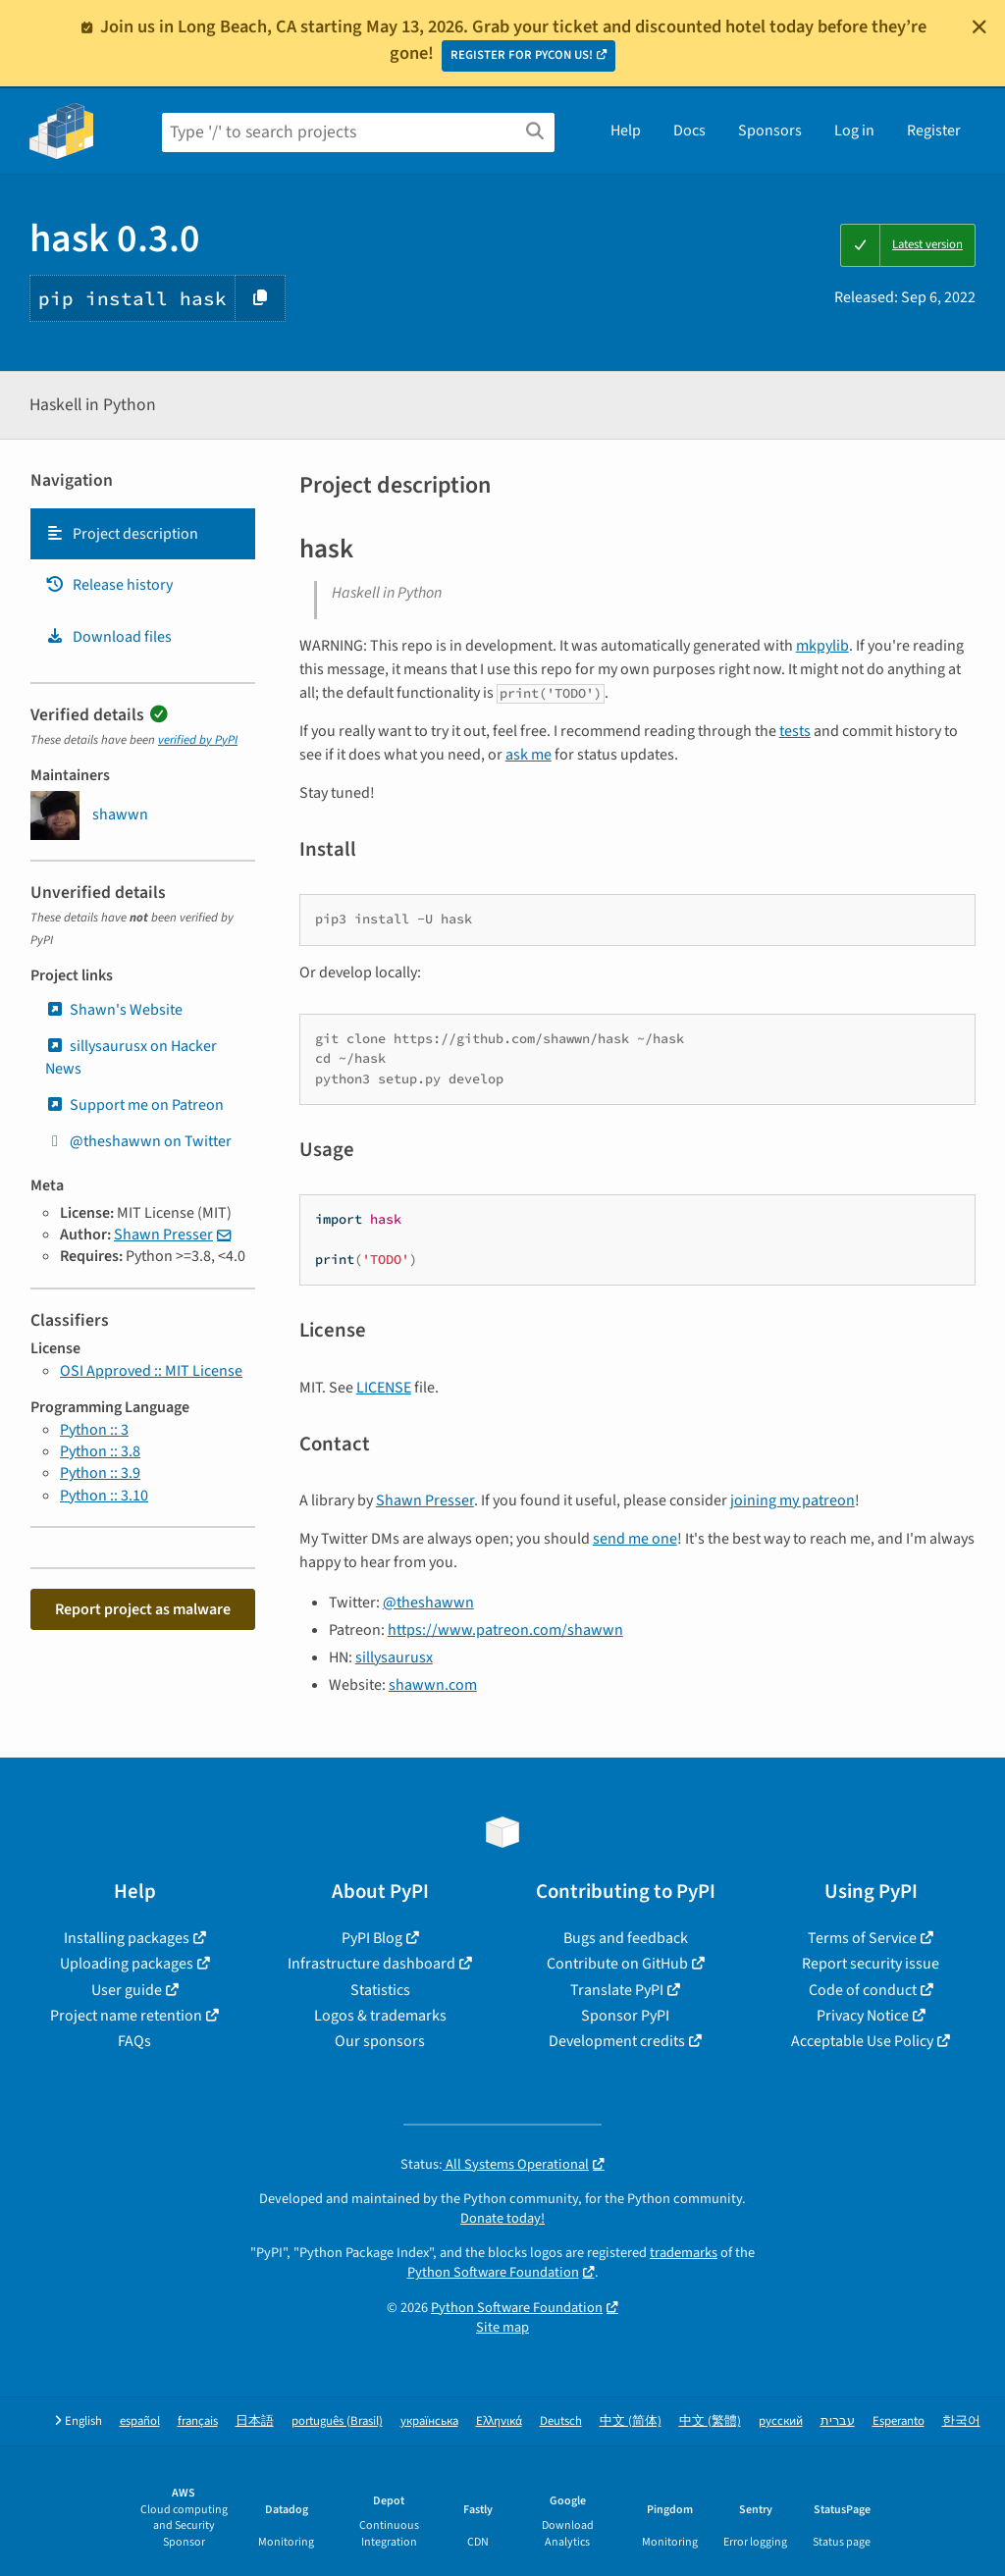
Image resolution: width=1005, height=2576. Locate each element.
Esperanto (899, 2421)
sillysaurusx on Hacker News (131, 1056)
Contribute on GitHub (617, 1963)
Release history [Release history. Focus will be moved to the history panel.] (109, 585)
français (198, 2421)
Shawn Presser (163, 1234)
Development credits (617, 2041)
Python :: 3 (94, 1430)
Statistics (380, 1990)
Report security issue (870, 1963)
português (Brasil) (337, 2421)
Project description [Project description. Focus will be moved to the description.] (121, 534)
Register (934, 130)
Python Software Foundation (493, 2272)
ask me (528, 754)
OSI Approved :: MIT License (151, 1371)
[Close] (979, 26)
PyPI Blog (372, 1938)
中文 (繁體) (710, 2421)
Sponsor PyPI (625, 2015)
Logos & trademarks (380, 2015)
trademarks (683, 2252)
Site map (502, 2327)
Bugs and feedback (625, 1938)
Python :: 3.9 (100, 1473)
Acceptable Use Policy (862, 2041)
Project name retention (126, 2015)
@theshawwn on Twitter (138, 1141)
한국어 (961, 2421)
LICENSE (383, 1387)
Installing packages (126, 1938)
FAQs (134, 2041)
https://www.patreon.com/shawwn (505, 1630)
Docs (689, 130)
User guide (126, 1990)
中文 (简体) (630, 2421)
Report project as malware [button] (143, 1609)
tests (795, 731)
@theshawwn (428, 1602)
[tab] (142, 533)
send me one (635, 1539)
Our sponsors (380, 2041)
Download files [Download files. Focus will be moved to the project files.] (108, 637)
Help (625, 130)
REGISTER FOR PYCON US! (521, 55)
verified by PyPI (198, 740)
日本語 (255, 2421)
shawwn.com (433, 1685)
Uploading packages (126, 1963)
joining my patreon (792, 1500)
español (140, 2421)
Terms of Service (862, 1938)
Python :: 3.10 (104, 1495)
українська (429, 2421)
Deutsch (561, 2421)
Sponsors (770, 130)
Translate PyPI (616, 1990)
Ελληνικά (499, 2421)
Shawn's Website (114, 1010)
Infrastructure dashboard (371, 1963)
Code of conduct (863, 1990)
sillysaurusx (394, 1657)
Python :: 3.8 (100, 1451)
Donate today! (502, 2218)
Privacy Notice (863, 2015)
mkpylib (822, 646)
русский (781, 2421)
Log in (854, 130)
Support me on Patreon (134, 1105)
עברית (837, 2421)
